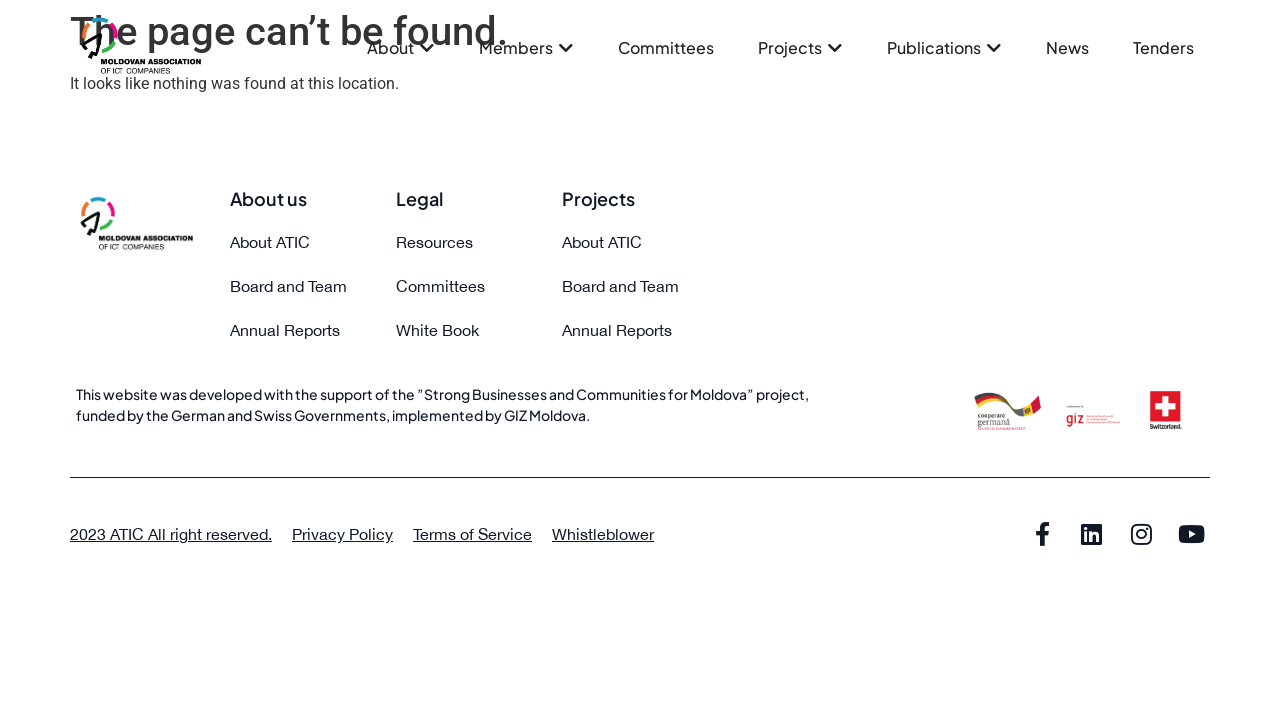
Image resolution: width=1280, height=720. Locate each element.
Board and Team (288, 286)
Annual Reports (285, 330)
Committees (440, 286)
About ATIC (270, 242)
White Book (437, 330)
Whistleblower (603, 534)
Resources (434, 242)
